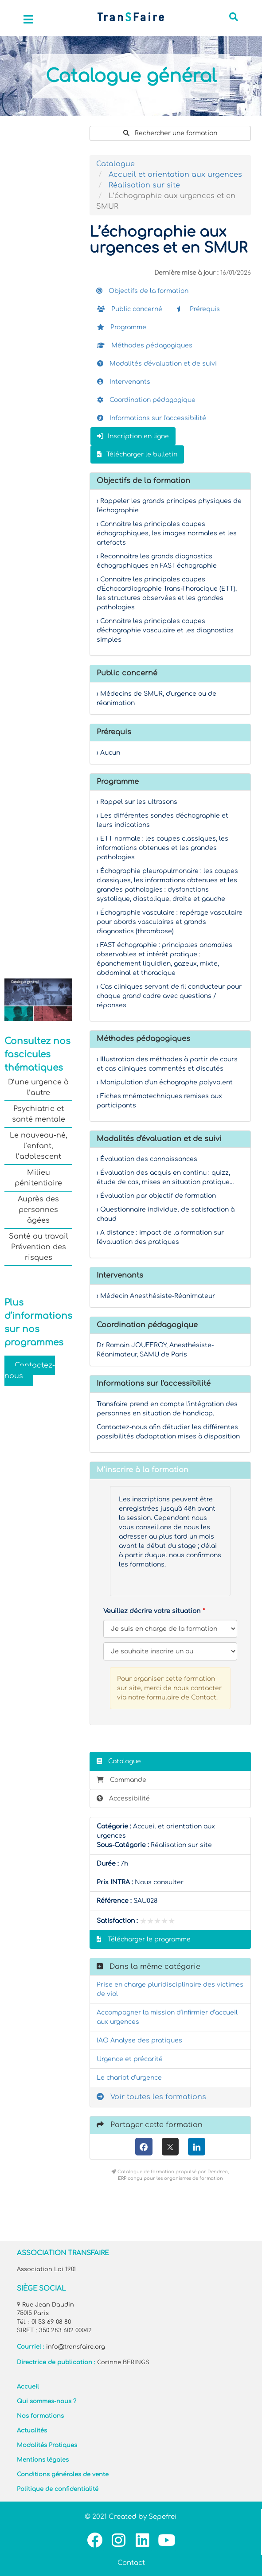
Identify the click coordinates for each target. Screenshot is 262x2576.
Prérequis (198, 309)
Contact (131, 2563)
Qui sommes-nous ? (46, 2401)
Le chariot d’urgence (129, 2077)
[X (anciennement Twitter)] (170, 2146)
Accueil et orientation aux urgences (175, 175)
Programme (121, 327)
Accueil (28, 2387)
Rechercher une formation (170, 133)
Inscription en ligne (133, 436)
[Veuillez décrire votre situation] (170, 1651)
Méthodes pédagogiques (144, 345)
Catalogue (115, 164)
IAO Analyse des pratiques (139, 2040)
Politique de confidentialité (57, 2489)
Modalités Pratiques (47, 2445)
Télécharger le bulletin (137, 454)
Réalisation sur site (144, 185)
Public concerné (129, 309)
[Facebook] (144, 2146)
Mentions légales (43, 2460)
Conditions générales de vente (63, 2474)
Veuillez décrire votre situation (151, 1611)
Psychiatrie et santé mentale (38, 1114)
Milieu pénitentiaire (38, 1178)
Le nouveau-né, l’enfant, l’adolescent (38, 1146)
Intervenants (123, 381)
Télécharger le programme (144, 1939)
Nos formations (40, 2416)
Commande (121, 1780)
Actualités (32, 2431)
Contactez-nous (29, 1370)
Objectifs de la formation (142, 291)
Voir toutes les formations (151, 2097)
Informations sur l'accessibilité (151, 418)
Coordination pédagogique (146, 400)
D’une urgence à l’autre (38, 1087)
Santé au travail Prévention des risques (38, 1247)
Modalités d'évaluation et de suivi (157, 363)
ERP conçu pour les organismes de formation (170, 2178)
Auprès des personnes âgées (38, 1209)
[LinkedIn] (196, 2146)
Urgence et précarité (130, 2059)
